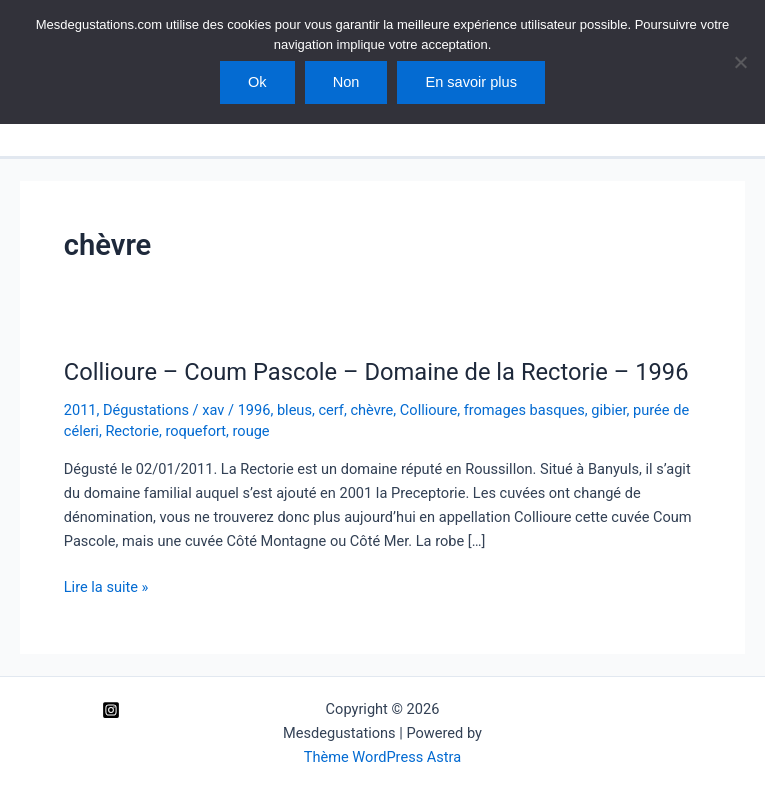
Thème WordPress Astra (382, 757)
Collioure (428, 410)
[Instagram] (111, 710)
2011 (80, 410)
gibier (608, 410)
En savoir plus (471, 82)
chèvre (371, 410)
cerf (330, 410)
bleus (294, 410)
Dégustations (146, 410)
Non (346, 82)
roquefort (195, 431)
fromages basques (524, 410)
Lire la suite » (106, 587)
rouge (251, 431)
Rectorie (132, 431)
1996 (254, 410)
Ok (257, 82)
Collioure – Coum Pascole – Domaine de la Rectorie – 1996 (376, 372)
